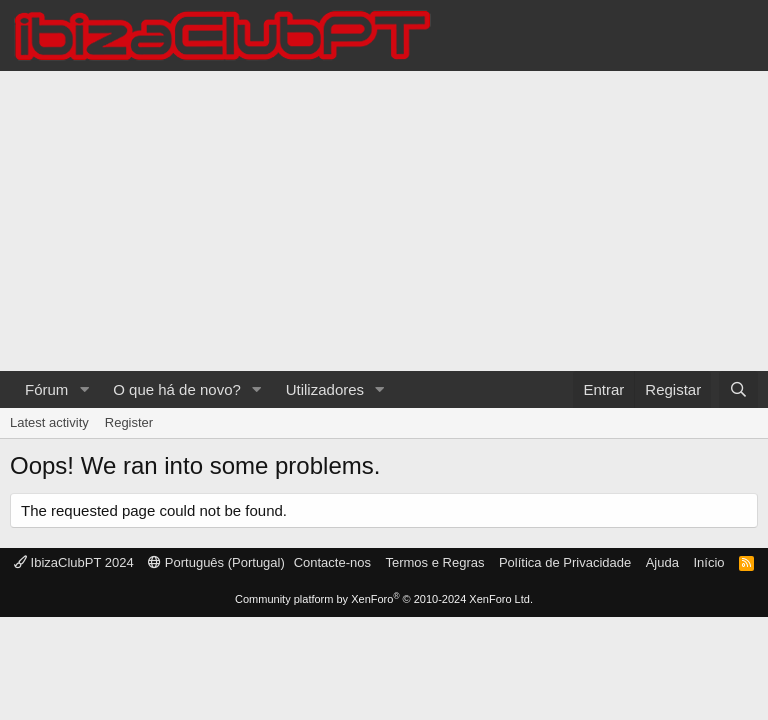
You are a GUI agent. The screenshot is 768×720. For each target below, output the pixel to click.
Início (708, 562)
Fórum (46, 389)
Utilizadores (325, 389)
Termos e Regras (434, 562)
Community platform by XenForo (384, 599)
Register (129, 422)
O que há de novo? (177, 389)
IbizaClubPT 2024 (74, 562)
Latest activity (49, 422)
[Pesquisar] (738, 389)
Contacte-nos (332, 562)
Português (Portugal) (216, 562)
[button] (84, 389)
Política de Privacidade (565, 562)
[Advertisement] (384, 221)
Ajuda (662, 562)
